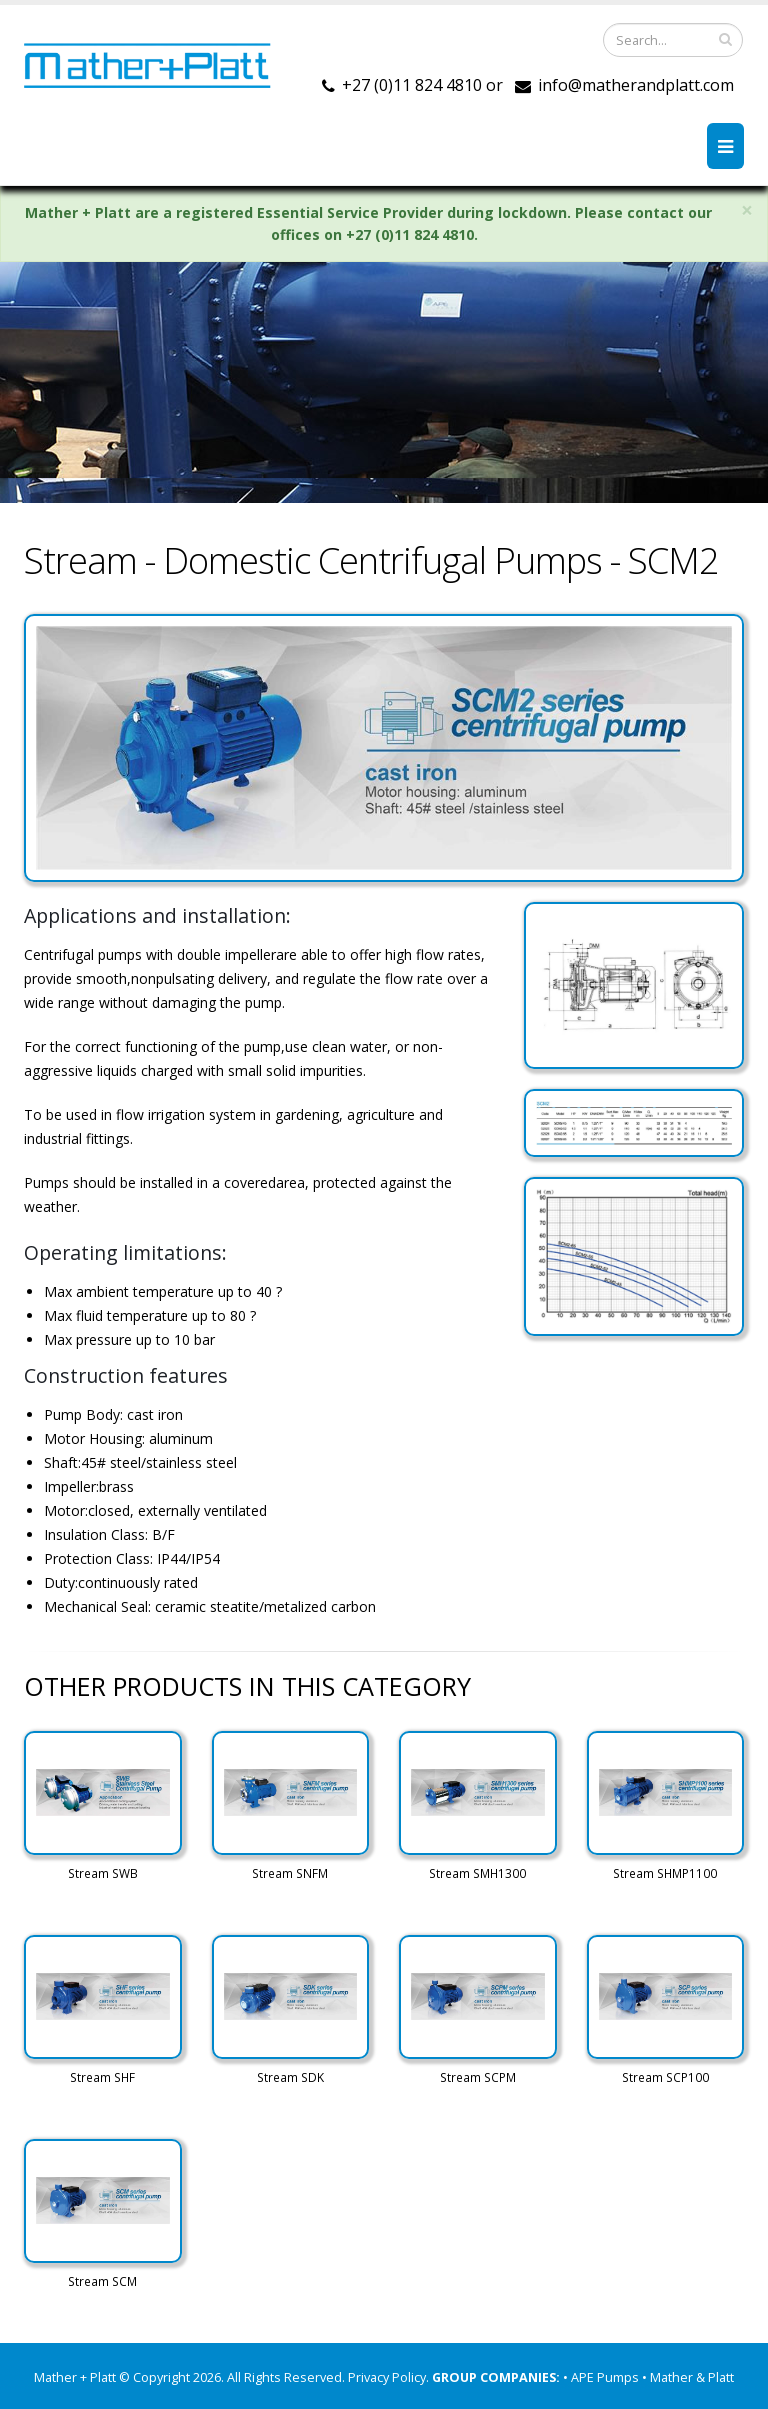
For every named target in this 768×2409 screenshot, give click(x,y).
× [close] (747, 210)
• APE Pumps (602, 2377)
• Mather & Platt (688, 2377)
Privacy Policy (387, 2377)
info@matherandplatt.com (636, 85)
